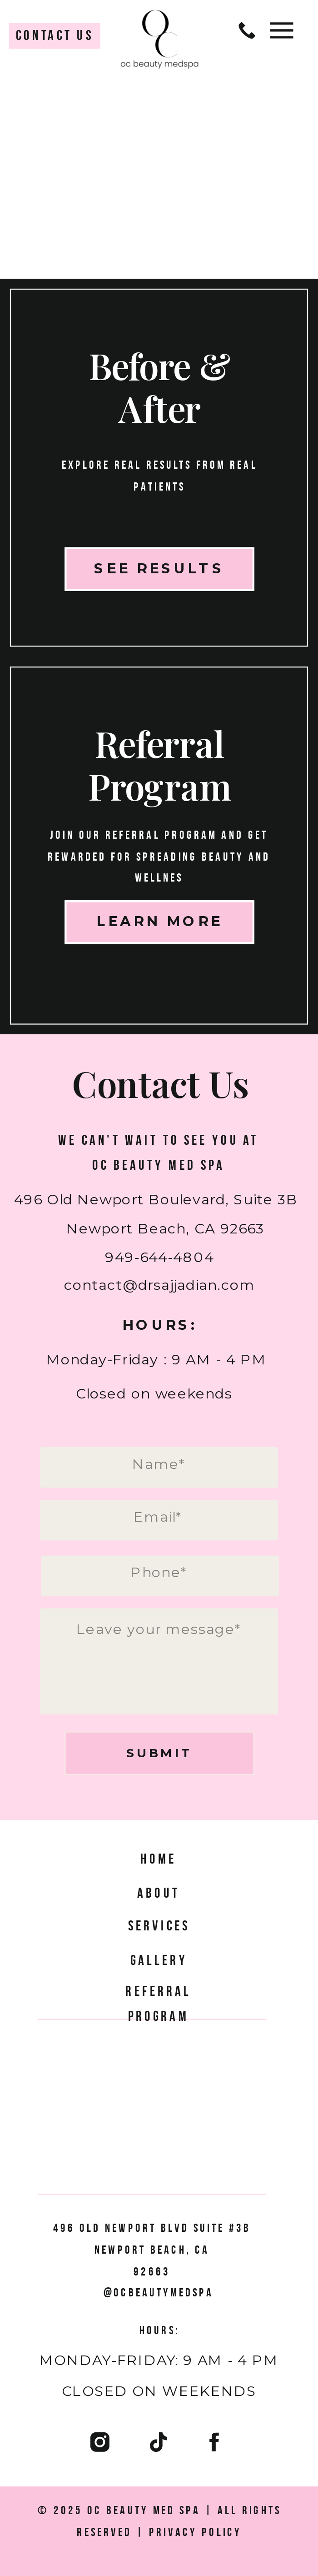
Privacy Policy (195, 2531)
